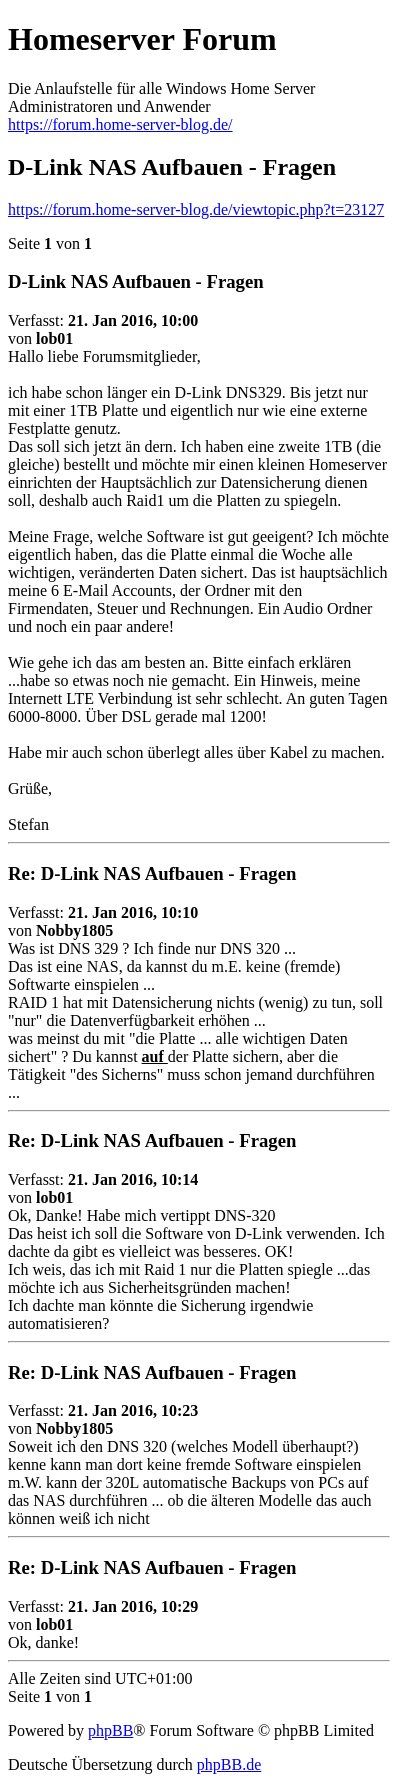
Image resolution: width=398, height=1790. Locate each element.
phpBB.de (229, 1764)
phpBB (110, 1730)
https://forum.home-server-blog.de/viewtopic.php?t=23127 (196, 209)
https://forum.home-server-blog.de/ (120, 124)
